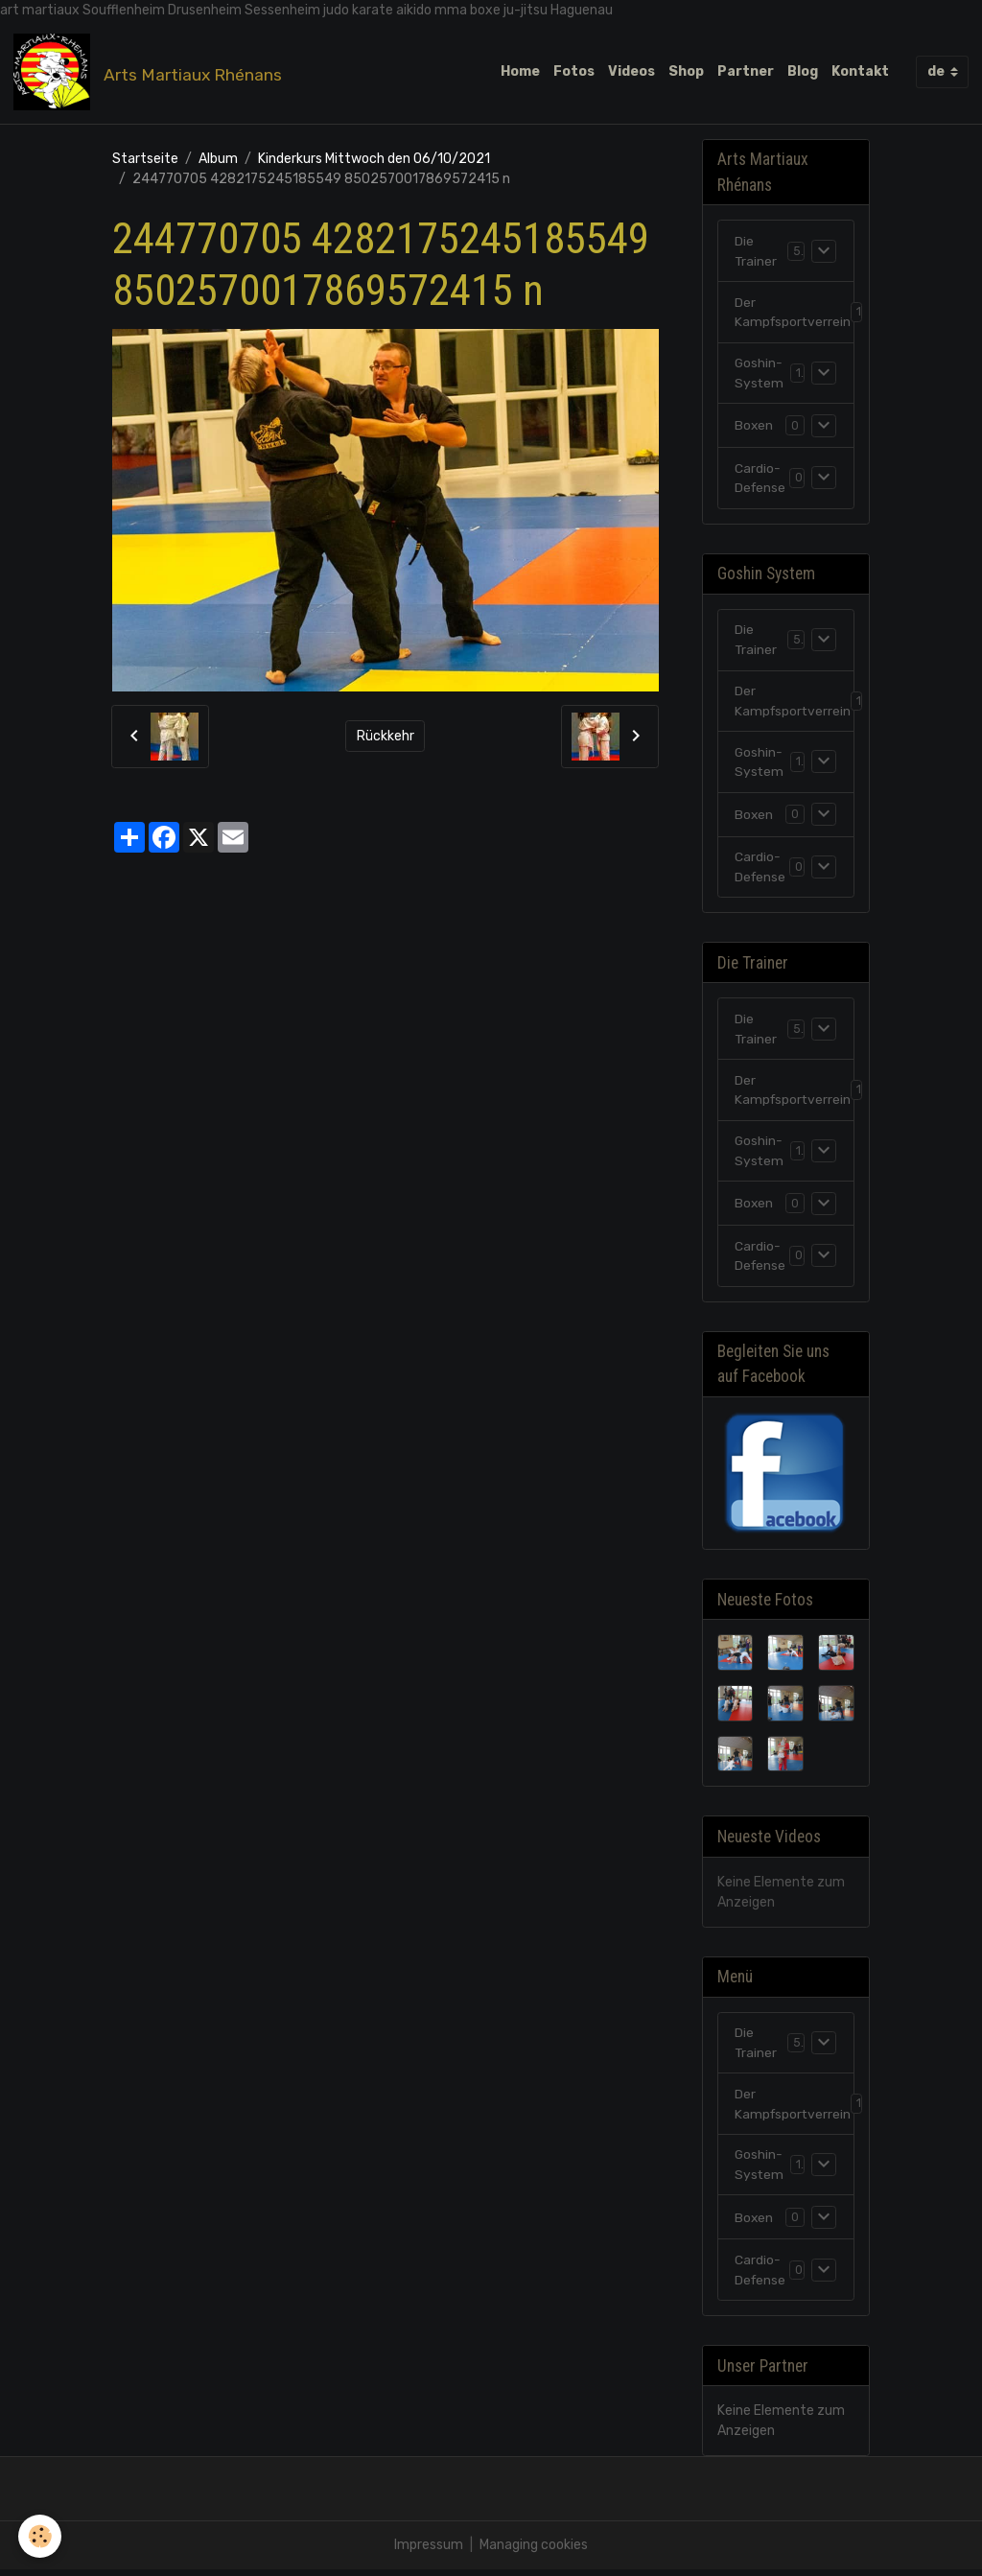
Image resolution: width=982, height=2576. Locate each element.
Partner (745, 71)
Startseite (145, 159)
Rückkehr (385, 736)
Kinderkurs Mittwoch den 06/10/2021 (374, 159)
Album (218, 159)
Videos (631, 71)
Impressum (428, 2551)
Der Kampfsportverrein (794, 312)
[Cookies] (40, 2536)
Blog (802, 71)
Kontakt (860, 71)
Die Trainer (756, 251)
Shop (686, 71)
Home (520, 71)
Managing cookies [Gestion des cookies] (533, 2551)
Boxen (754, 426)
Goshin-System (759, 374)
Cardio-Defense (761, 479)
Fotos (574, 71)
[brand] (151, 72)
